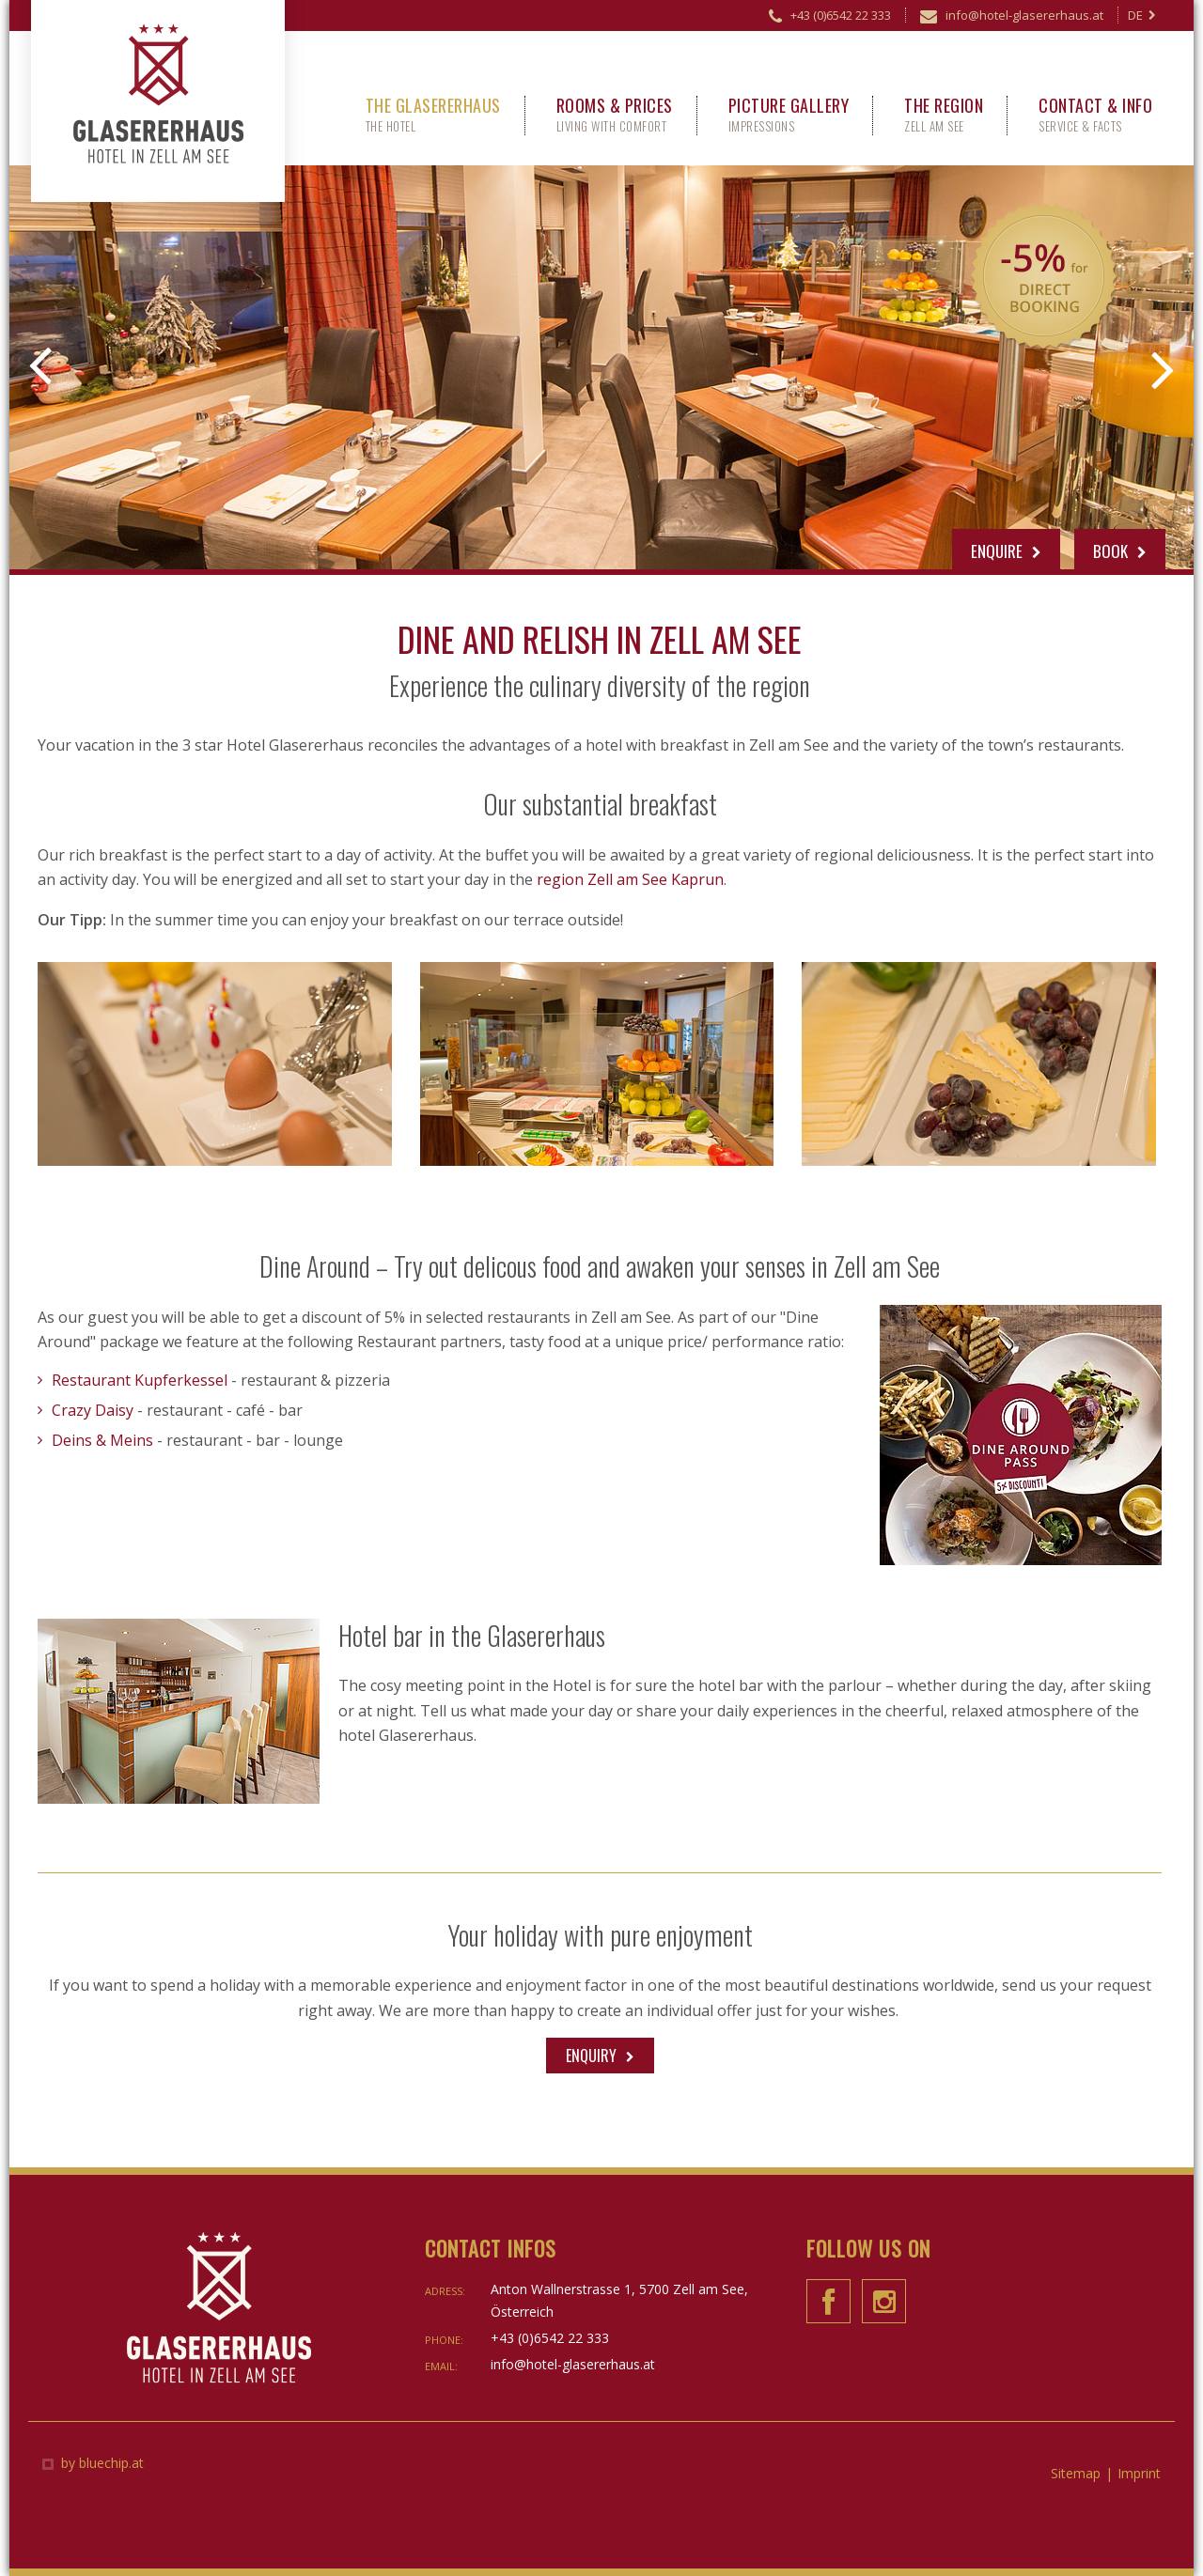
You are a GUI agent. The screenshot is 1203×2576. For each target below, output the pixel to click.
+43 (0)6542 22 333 (830, 18)
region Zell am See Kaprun (630, 879)
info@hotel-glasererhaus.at (1011, 18)
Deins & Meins (102, 1440)
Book (1120, 551)
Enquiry (591, 2055)
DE (1142, 15)
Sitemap (1076, 2473)
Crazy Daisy (92, 1410)
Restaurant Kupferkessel (139, 1380)
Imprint (1139, 2473)
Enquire (1006, 551)
